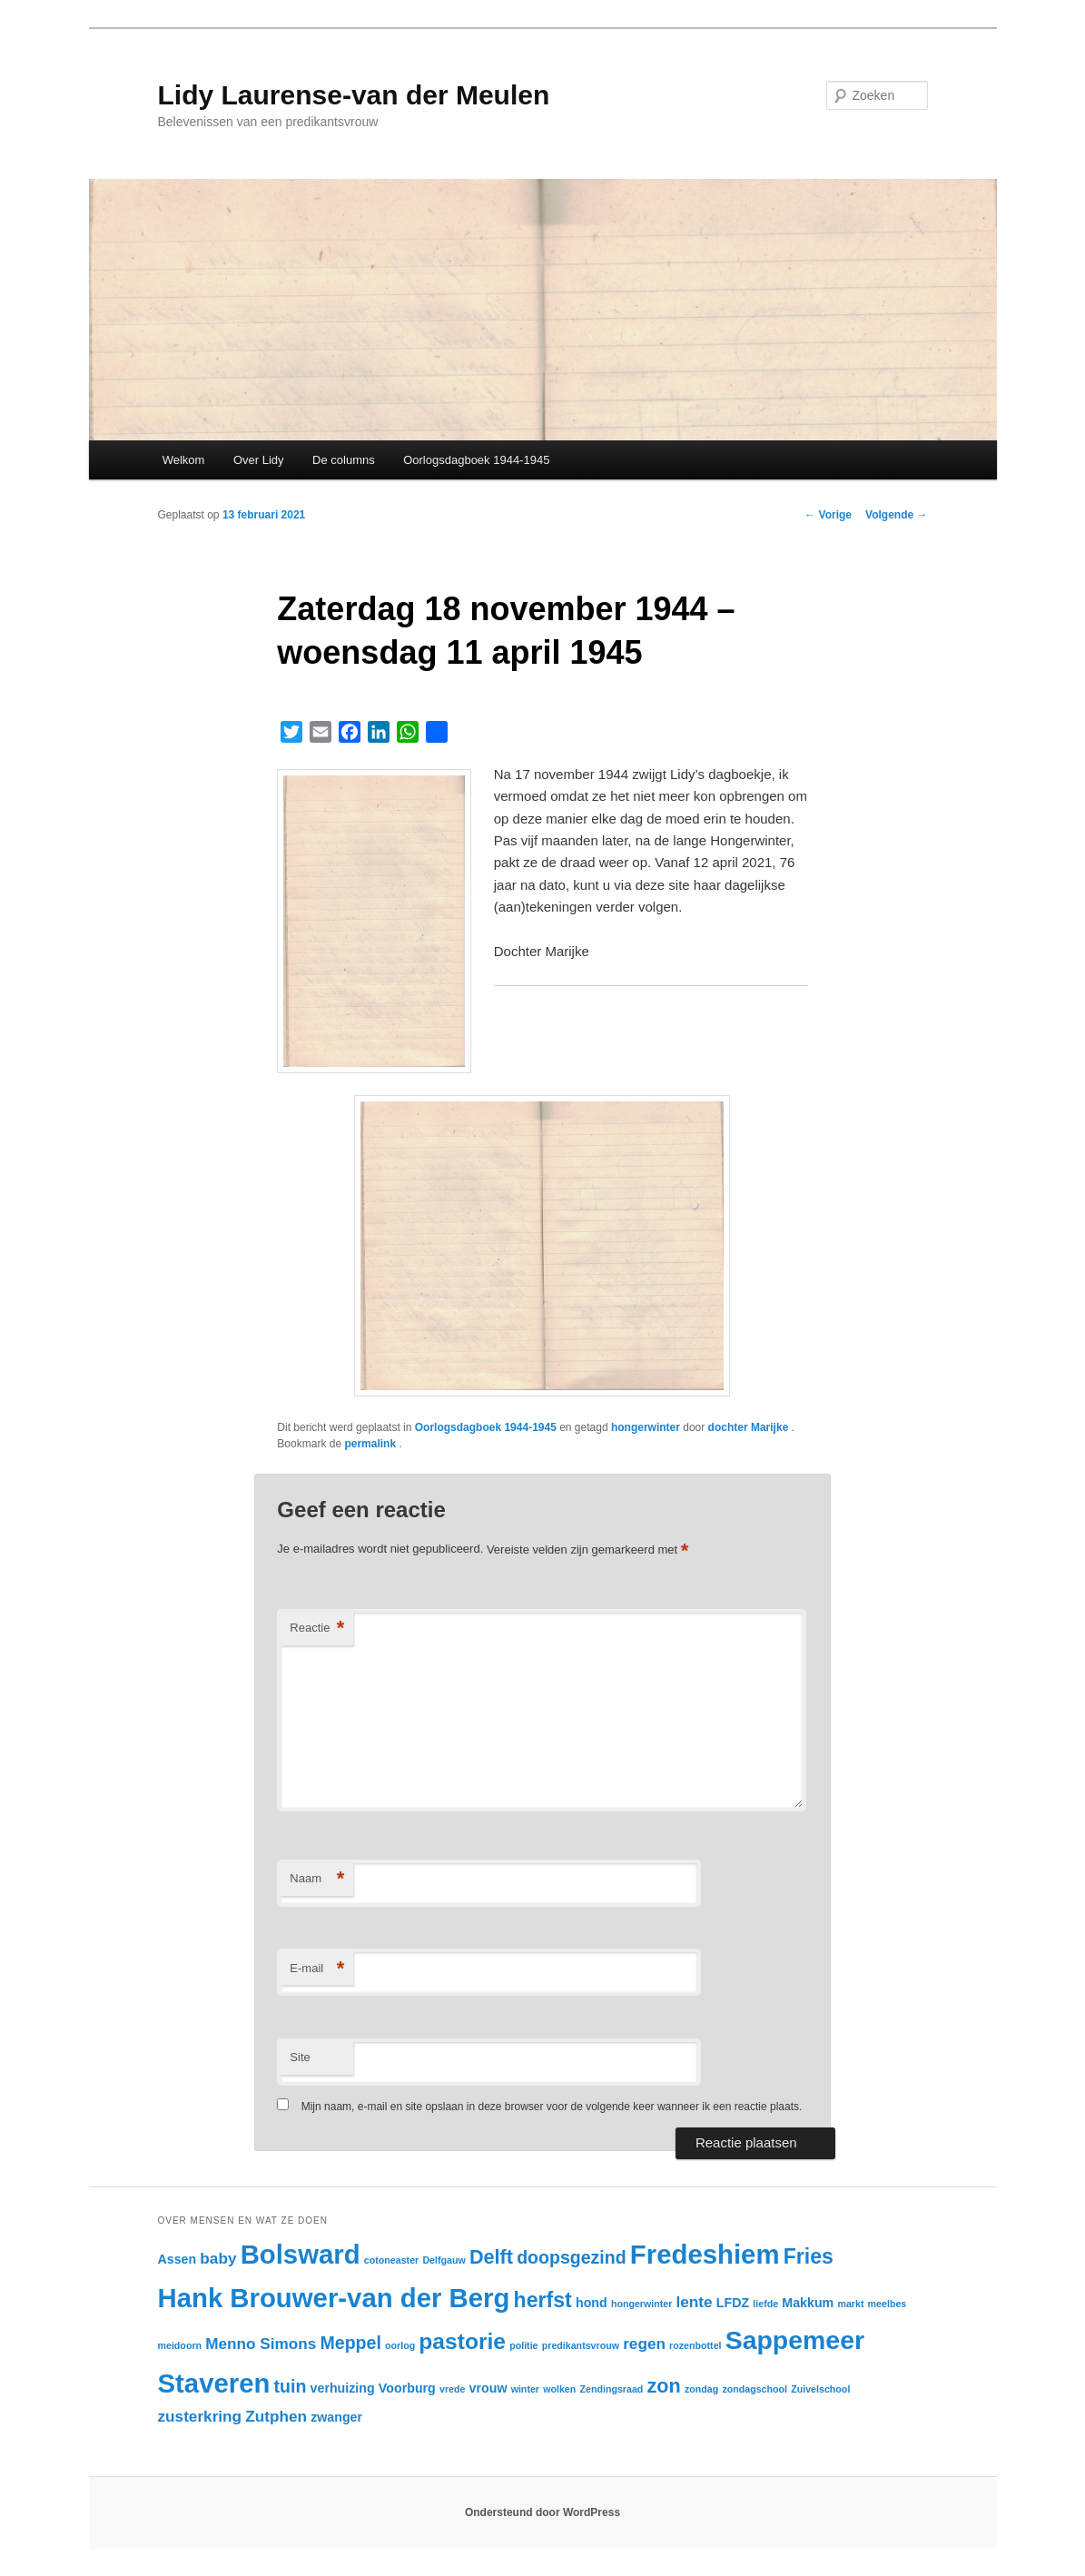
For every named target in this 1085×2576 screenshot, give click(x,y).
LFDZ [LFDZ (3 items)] (732, 2302)
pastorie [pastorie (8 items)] (462, 2341)
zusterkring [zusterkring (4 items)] (200, 2416)
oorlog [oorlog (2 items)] (400, 2345)
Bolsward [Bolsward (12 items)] (300, 2254)
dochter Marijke (750, 1427)
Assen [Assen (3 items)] (177, 2259)
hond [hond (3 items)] (591, 2302)
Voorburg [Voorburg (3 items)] (407, 2388)
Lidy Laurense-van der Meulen (354, 95)
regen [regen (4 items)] (644, 2343)
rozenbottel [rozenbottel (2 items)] (695, 2345)
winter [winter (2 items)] (525, 2389)
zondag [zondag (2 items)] (701, 2389)
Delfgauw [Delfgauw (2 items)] (443, 2260)
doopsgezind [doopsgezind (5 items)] (571, 2257)
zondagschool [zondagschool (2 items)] (754, 2389)
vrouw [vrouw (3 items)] (488, 2388)
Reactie (317, 1628)
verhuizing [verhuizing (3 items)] (343, 2388)
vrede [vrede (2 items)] (452, 2389)
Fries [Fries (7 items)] (808, 2256)
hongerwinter (645, 1427)
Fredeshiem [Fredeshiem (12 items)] (705, 2254)
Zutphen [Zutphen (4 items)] (276, 2416)
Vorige (828, 514)
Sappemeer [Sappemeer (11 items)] (794, 2339)
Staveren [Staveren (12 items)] (214, 2383)
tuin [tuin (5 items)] (290, 2386)
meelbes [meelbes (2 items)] (887, 2303)
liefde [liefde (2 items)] (765, 2303)
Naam (317, 1879)
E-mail (317, 1969)
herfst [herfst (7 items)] (543, 2300)
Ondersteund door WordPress (542, 2512)
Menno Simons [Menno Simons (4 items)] (260, 2343)
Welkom (184, 460)
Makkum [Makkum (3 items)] (807, 2302)
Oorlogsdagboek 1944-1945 (476, 460)
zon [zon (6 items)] (664, 2385)
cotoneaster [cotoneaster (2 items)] (391, 2260)
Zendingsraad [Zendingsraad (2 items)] (611, 2389)
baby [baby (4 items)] (218, 2258)
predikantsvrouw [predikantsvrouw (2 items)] (580, 2345)
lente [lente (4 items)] (694, 2302)
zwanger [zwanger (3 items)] (336, 2417)
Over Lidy (258, 460)
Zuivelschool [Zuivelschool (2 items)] (820, 2389)
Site (300, 2057)
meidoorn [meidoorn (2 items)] (180, 2345)
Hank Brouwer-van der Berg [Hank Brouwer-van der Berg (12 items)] (334, 2298)
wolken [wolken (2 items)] (559, 2389)
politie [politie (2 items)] (523, 2345)
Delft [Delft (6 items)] (491, 2256)
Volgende (896, 514)
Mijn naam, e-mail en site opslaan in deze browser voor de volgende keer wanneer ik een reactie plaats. (552, 2106)
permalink (371, 1443)
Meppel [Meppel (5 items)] (351, 2343)
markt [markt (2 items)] (850, 2303)
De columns (343, 460)
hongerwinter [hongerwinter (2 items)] (642, 2303)
